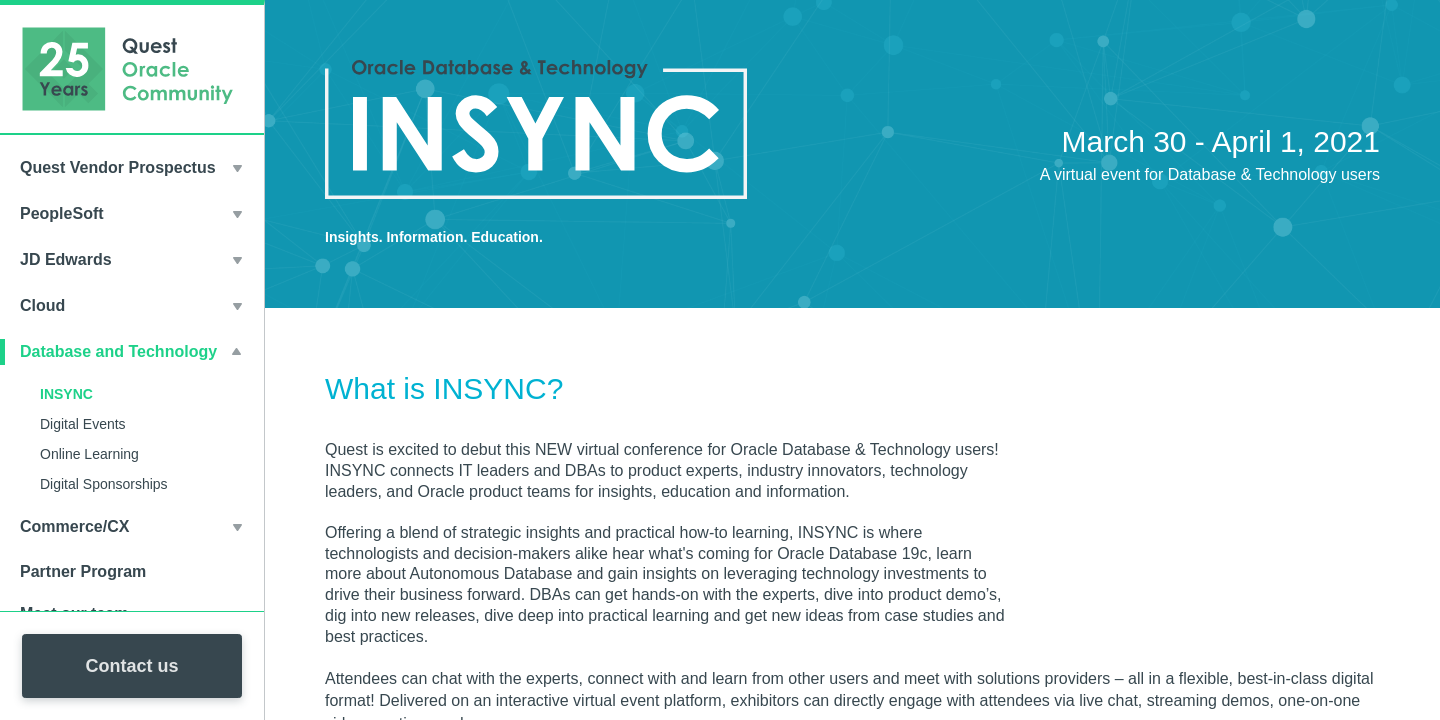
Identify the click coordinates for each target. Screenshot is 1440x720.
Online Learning (89, 454)
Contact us (131, 666)
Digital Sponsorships (104, 484)
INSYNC (66, 394)
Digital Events (83, 424)
